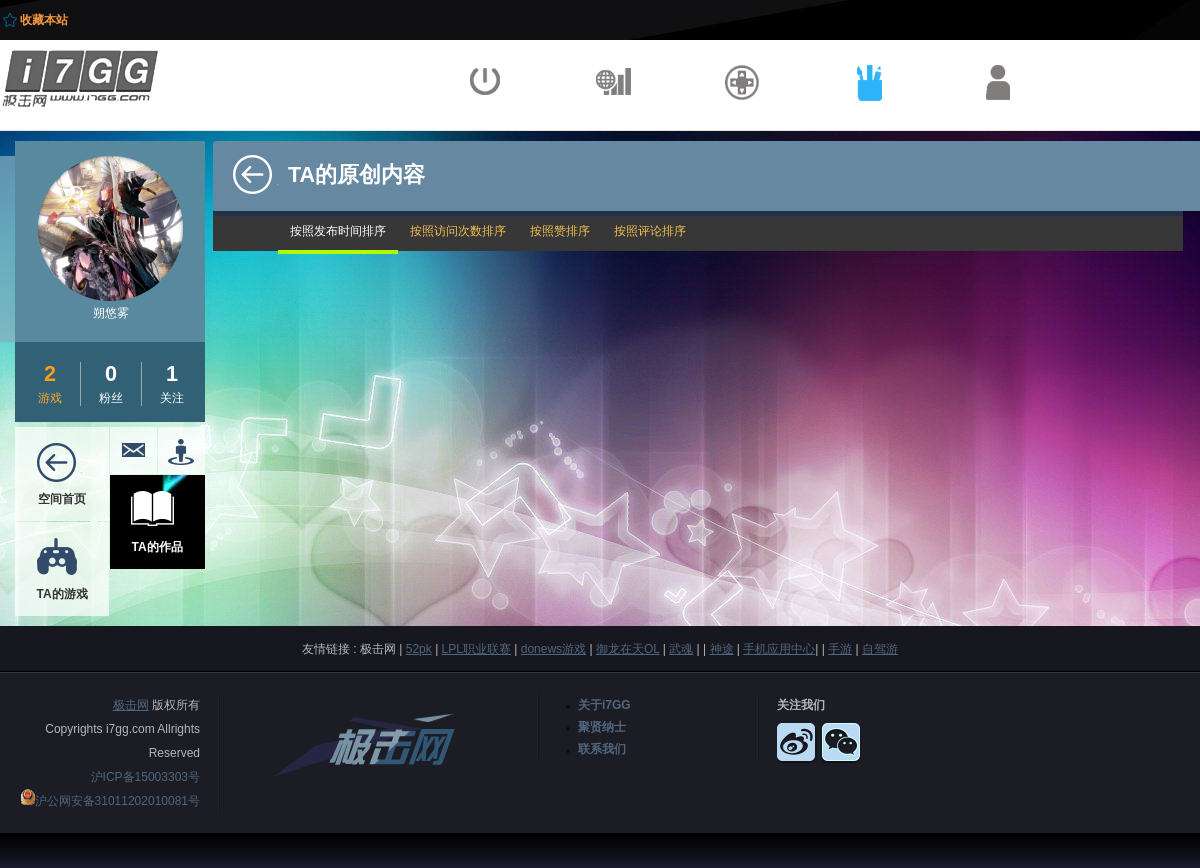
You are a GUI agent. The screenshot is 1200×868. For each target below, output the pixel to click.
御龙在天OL (628, 649)
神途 (722, 649)
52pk (419, 649)
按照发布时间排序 (338, 231)
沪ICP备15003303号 (145, 777)
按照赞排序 (560, 231)
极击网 (131, 705)
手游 (840, 649)
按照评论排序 (650, 231)
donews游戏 (553, 649)
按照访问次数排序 (458, 231)
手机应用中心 (779, 649)
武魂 (681, 649)
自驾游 (880, 649)
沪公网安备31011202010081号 (117, 801)
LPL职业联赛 (476, 649)
